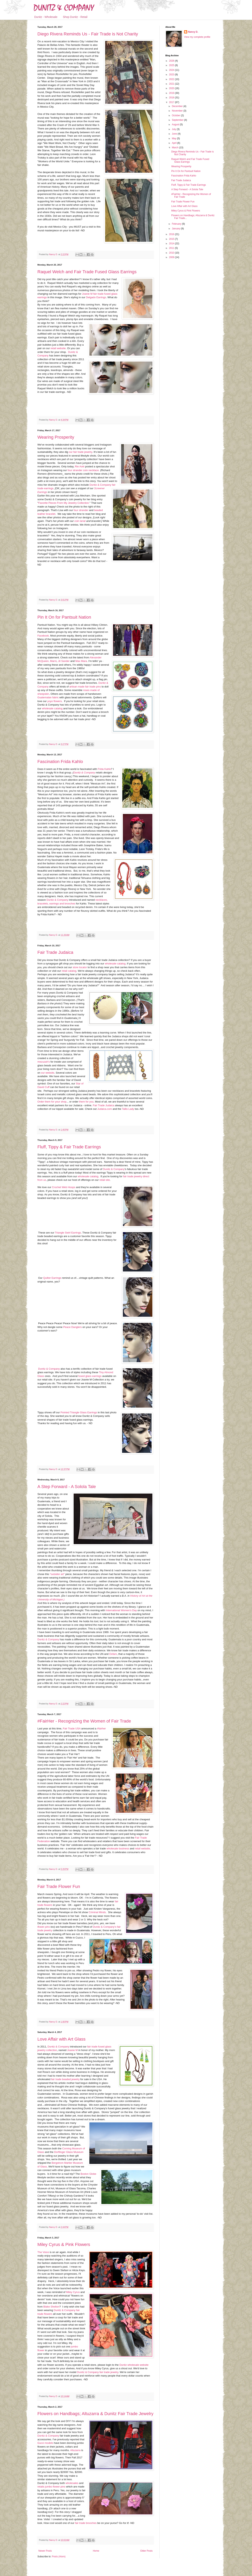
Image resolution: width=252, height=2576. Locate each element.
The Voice (43, 2252)
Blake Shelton (51, 2306)
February (177, 223)
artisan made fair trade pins (85, 686)
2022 (172, 79)
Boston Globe (88, 2173)
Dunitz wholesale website (133, 2364)
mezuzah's (43, 1061)
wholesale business (118, 1848)
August (176, 124)
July (174, 129)
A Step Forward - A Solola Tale (66, 1486)
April (174, 143)
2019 (172, 93)
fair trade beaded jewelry (65, 2079)
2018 (172, 97)
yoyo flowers (54, 701)
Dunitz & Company (84, 772)
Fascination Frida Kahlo (60, 761)
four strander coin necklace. (83, 470)
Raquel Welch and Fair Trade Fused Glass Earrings (86, 271)
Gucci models (45, 2442)
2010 (172, 252)
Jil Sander (64, 661)
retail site (104, 1179)
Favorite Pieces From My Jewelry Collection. (64, 502)
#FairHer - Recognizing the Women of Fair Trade (84, 1721)
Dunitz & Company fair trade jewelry (97, 2372)
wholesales (72, 2483)
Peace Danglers (72, 1327)
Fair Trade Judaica (55, 952)
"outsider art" (57, 1574)
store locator (80, 967)
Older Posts (146, 2550)
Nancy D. (193, 31)
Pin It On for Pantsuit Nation (64, 617)
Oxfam (113, 1653)
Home (96, 2550)
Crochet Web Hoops (63, 1187)
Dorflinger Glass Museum (68, 2152)
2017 (172, 102)
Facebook (43, 635)
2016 (172, 234)
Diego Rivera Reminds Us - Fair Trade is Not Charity (87, 33)
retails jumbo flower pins (51, 2486)
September (178, 120)
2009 (172, 257)
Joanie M (72, 2050)
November (177, 110)
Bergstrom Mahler (62, 2162)
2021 (172, 83)
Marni (53, 661)
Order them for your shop (51, 1101)
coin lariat (79, 520)
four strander (81, 510)
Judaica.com (104, 1108)
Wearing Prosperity (55, 437)
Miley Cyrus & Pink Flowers (63, 2244)
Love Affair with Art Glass (61, 2039)
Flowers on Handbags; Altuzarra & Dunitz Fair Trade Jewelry (95, 2413)
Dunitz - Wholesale (45, 16)
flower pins (44, 1926)
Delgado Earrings (96, 297)
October (176, 115)
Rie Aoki (79, 466)
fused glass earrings (90, 1376)
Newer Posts (45, 2550)
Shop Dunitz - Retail (75, 16)
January (176, 228)
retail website (58, 348)
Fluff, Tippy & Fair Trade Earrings (69, 1146)
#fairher (101, 1728)
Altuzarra (75, 2450)
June (175, 133)
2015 (172, 239)
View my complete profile (197, 37)
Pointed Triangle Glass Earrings (78, 1412)
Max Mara (81, 661)
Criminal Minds (97, 1912)
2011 (172, 248)
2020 (172, 88)
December (177, 106)
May (174, 138)
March (175, 147)
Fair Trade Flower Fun (58, 1886)
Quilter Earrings (52, 1277)
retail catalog (69, 970)
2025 (172, 65)
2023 (172, 74)
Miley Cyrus (73, 2292)
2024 (172, 70)
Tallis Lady (128, 1108)
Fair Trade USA (72, 1728)
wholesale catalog (52, 708)
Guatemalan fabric (48, 697)
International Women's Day (121, 1610)
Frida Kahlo (104, 769)
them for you (86, 1101)
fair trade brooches (86, 2523)
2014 (172, 243)
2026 (172, 60)
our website (47, 1072)
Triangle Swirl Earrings (68, 1232)
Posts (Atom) (58, 2556)
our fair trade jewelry (80, 451)
